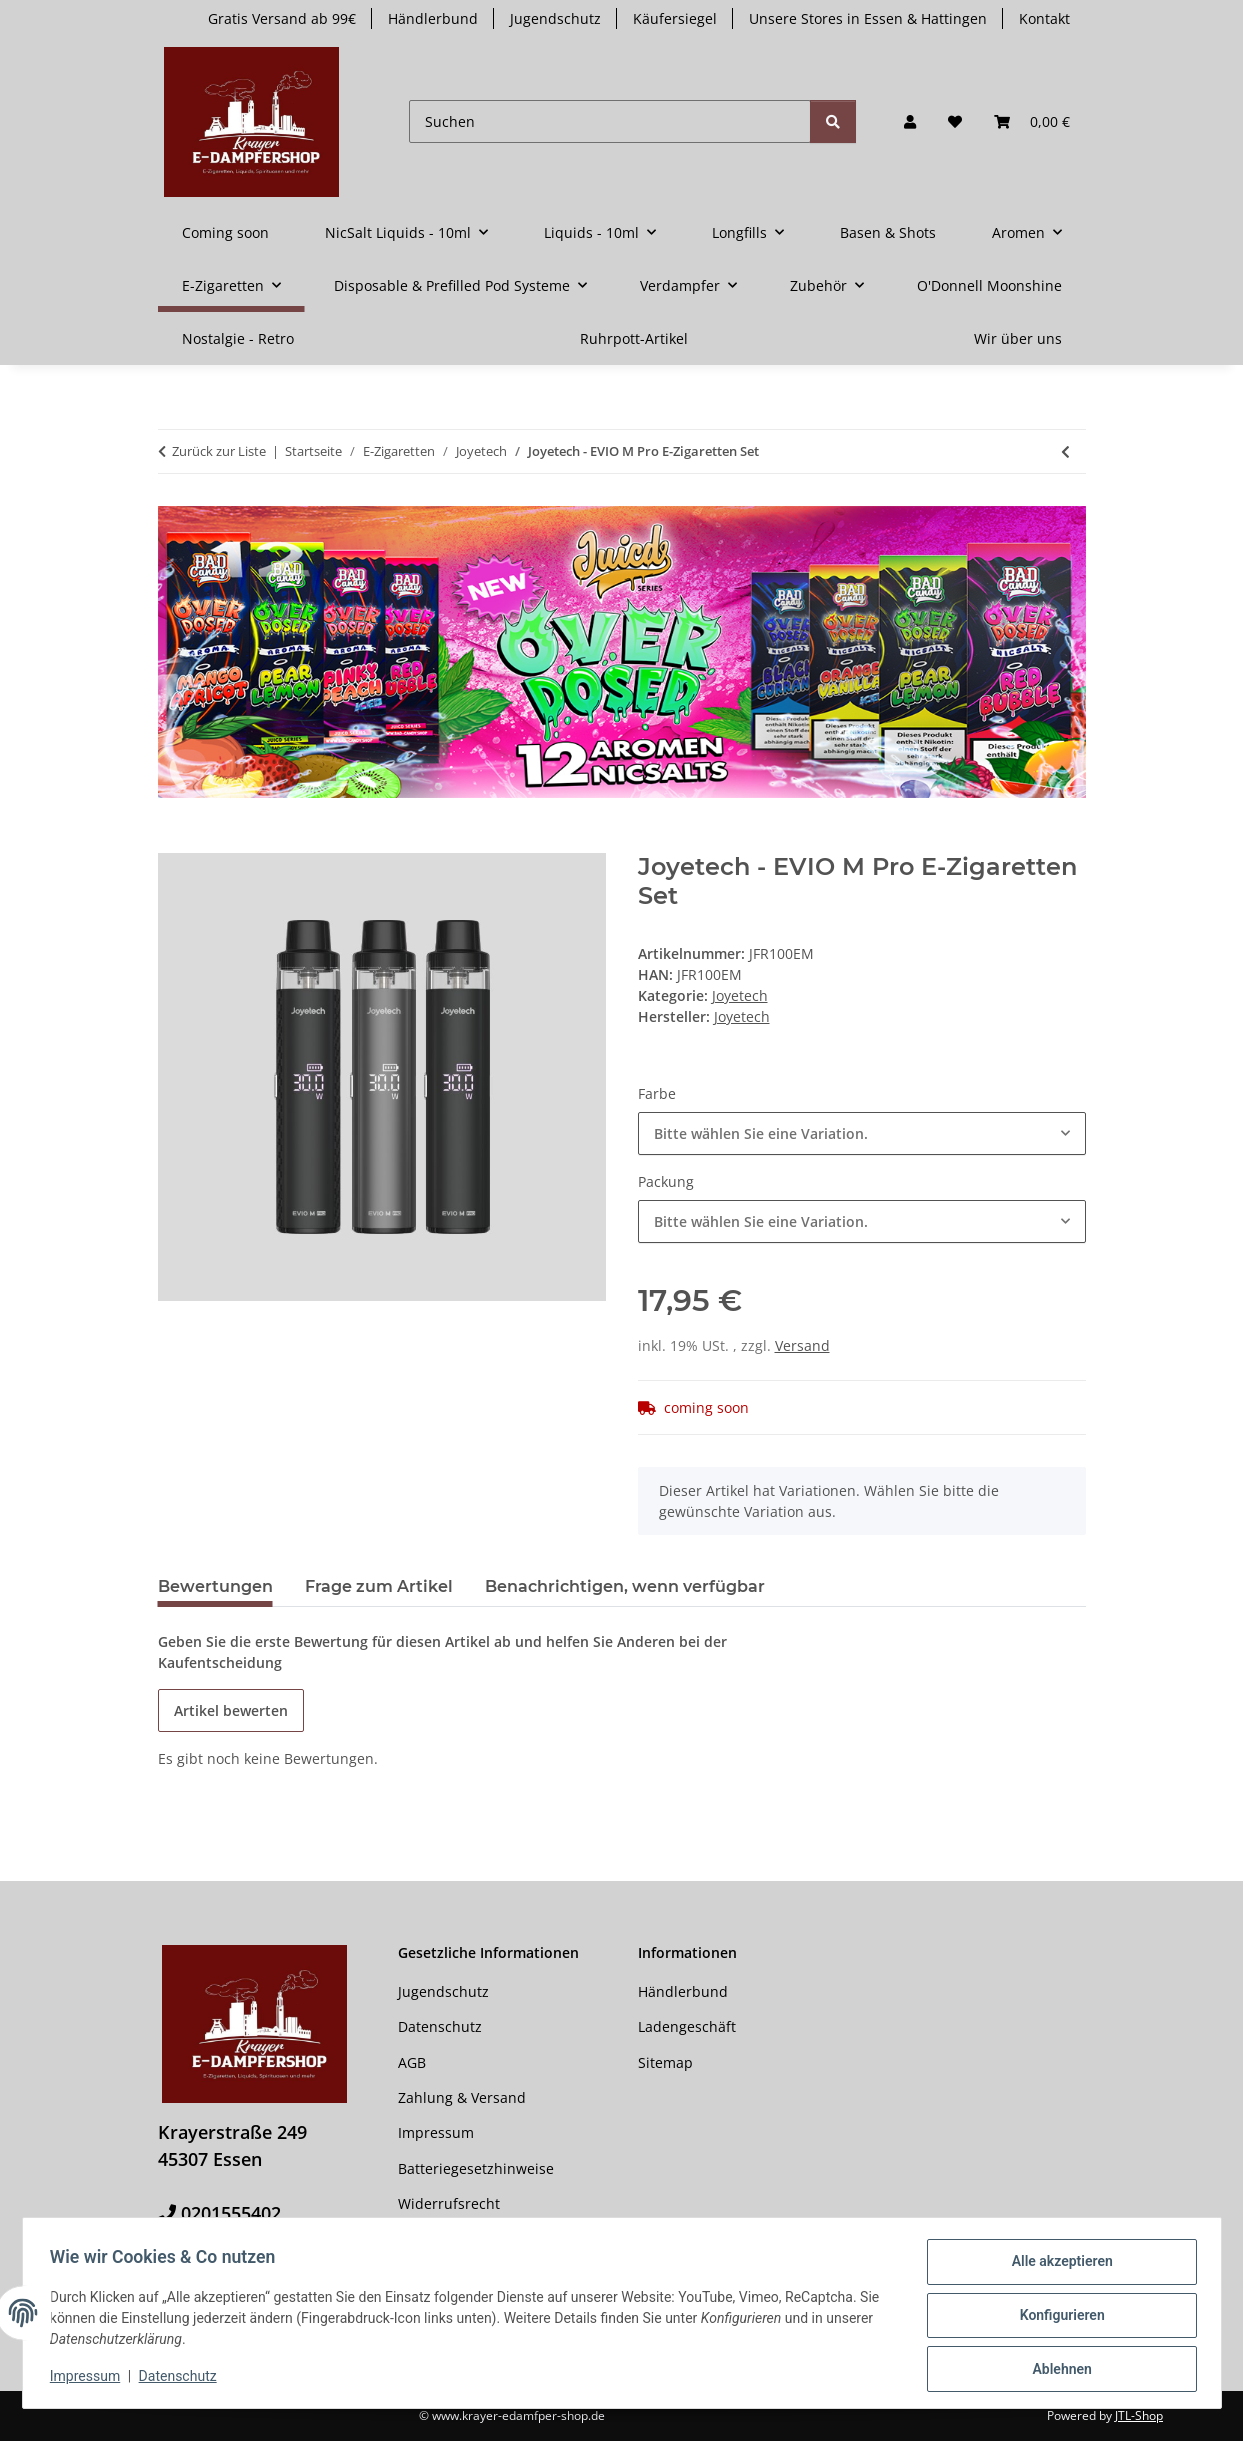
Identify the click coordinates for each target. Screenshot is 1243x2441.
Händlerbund (433, 18)
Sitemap (665, 2062)
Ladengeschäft (687, 2026)
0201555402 (231, 2213)
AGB (412, 2062)
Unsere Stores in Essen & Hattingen (868, 18)
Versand (802, 1345)
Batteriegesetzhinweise (476, 2168)
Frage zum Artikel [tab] (379, 1586)
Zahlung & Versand (462, 2097)
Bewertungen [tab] (215, 1586)
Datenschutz (182, 2379)
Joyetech (740, 995)
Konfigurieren (1057, 2318)
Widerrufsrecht (449, 2203)
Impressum (90, 2379)
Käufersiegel (675, 18)
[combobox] (862, 1133)
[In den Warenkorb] (174, 842)
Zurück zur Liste (219, 451)
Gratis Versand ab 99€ (282, 18)
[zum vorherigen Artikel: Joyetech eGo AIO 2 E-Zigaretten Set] (1065, 451)
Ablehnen (1057, 2370)
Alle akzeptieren (1057, 2266)
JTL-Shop (1139, 2415)
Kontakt (1044, 18)
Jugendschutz (555, 18)
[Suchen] (609, 121)
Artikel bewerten (231, 1710)
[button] (910, 121)
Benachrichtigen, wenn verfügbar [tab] (625, 1586)
